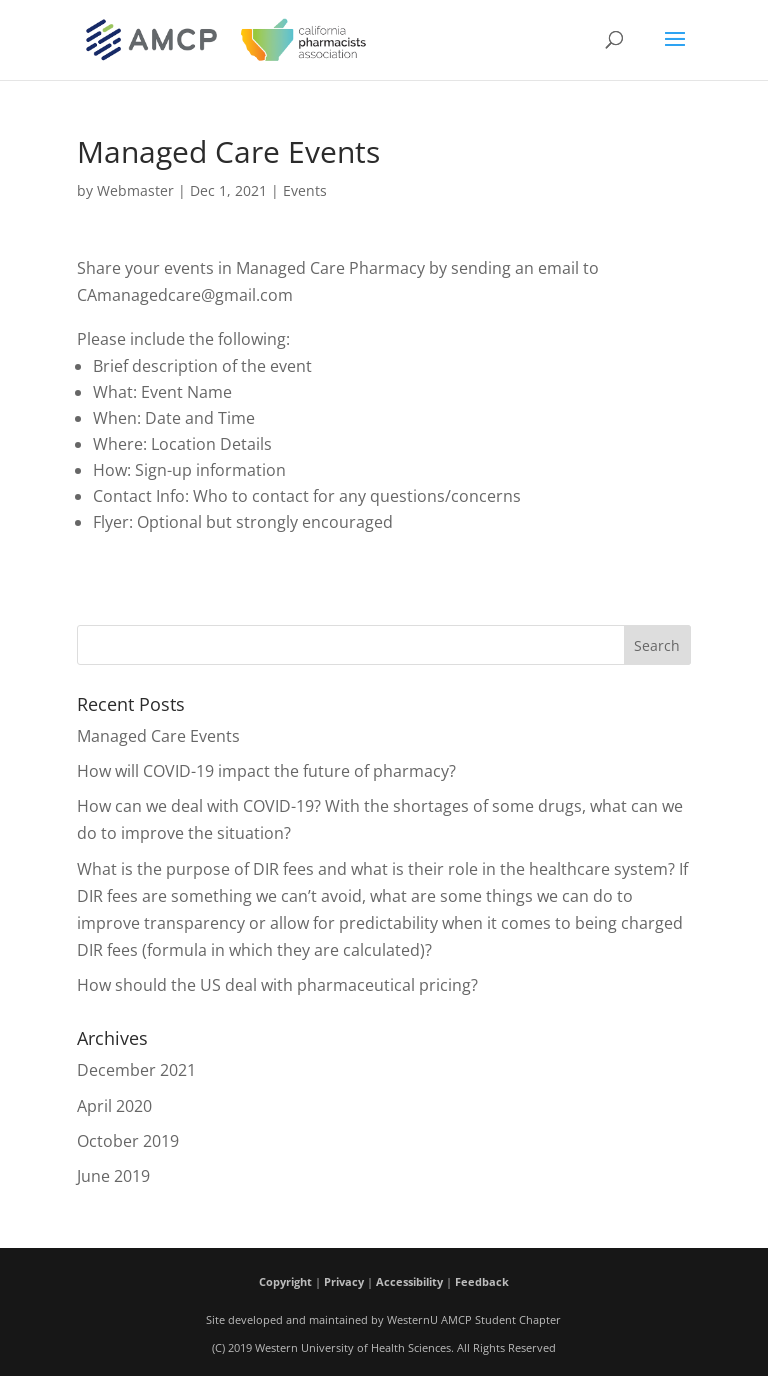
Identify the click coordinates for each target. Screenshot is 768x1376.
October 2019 (128, 1141)
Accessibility (409, 1281)
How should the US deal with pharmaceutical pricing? (277, 985)
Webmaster (135, 190)
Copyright (285, 1281)
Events (305, 190)
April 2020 (114, 1106)
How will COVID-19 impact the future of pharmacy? (266, 771)
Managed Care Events (158, 736)
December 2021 (136, 1070)
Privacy (344, 1281)
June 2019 (113, 1176)
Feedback (482, 1281)
